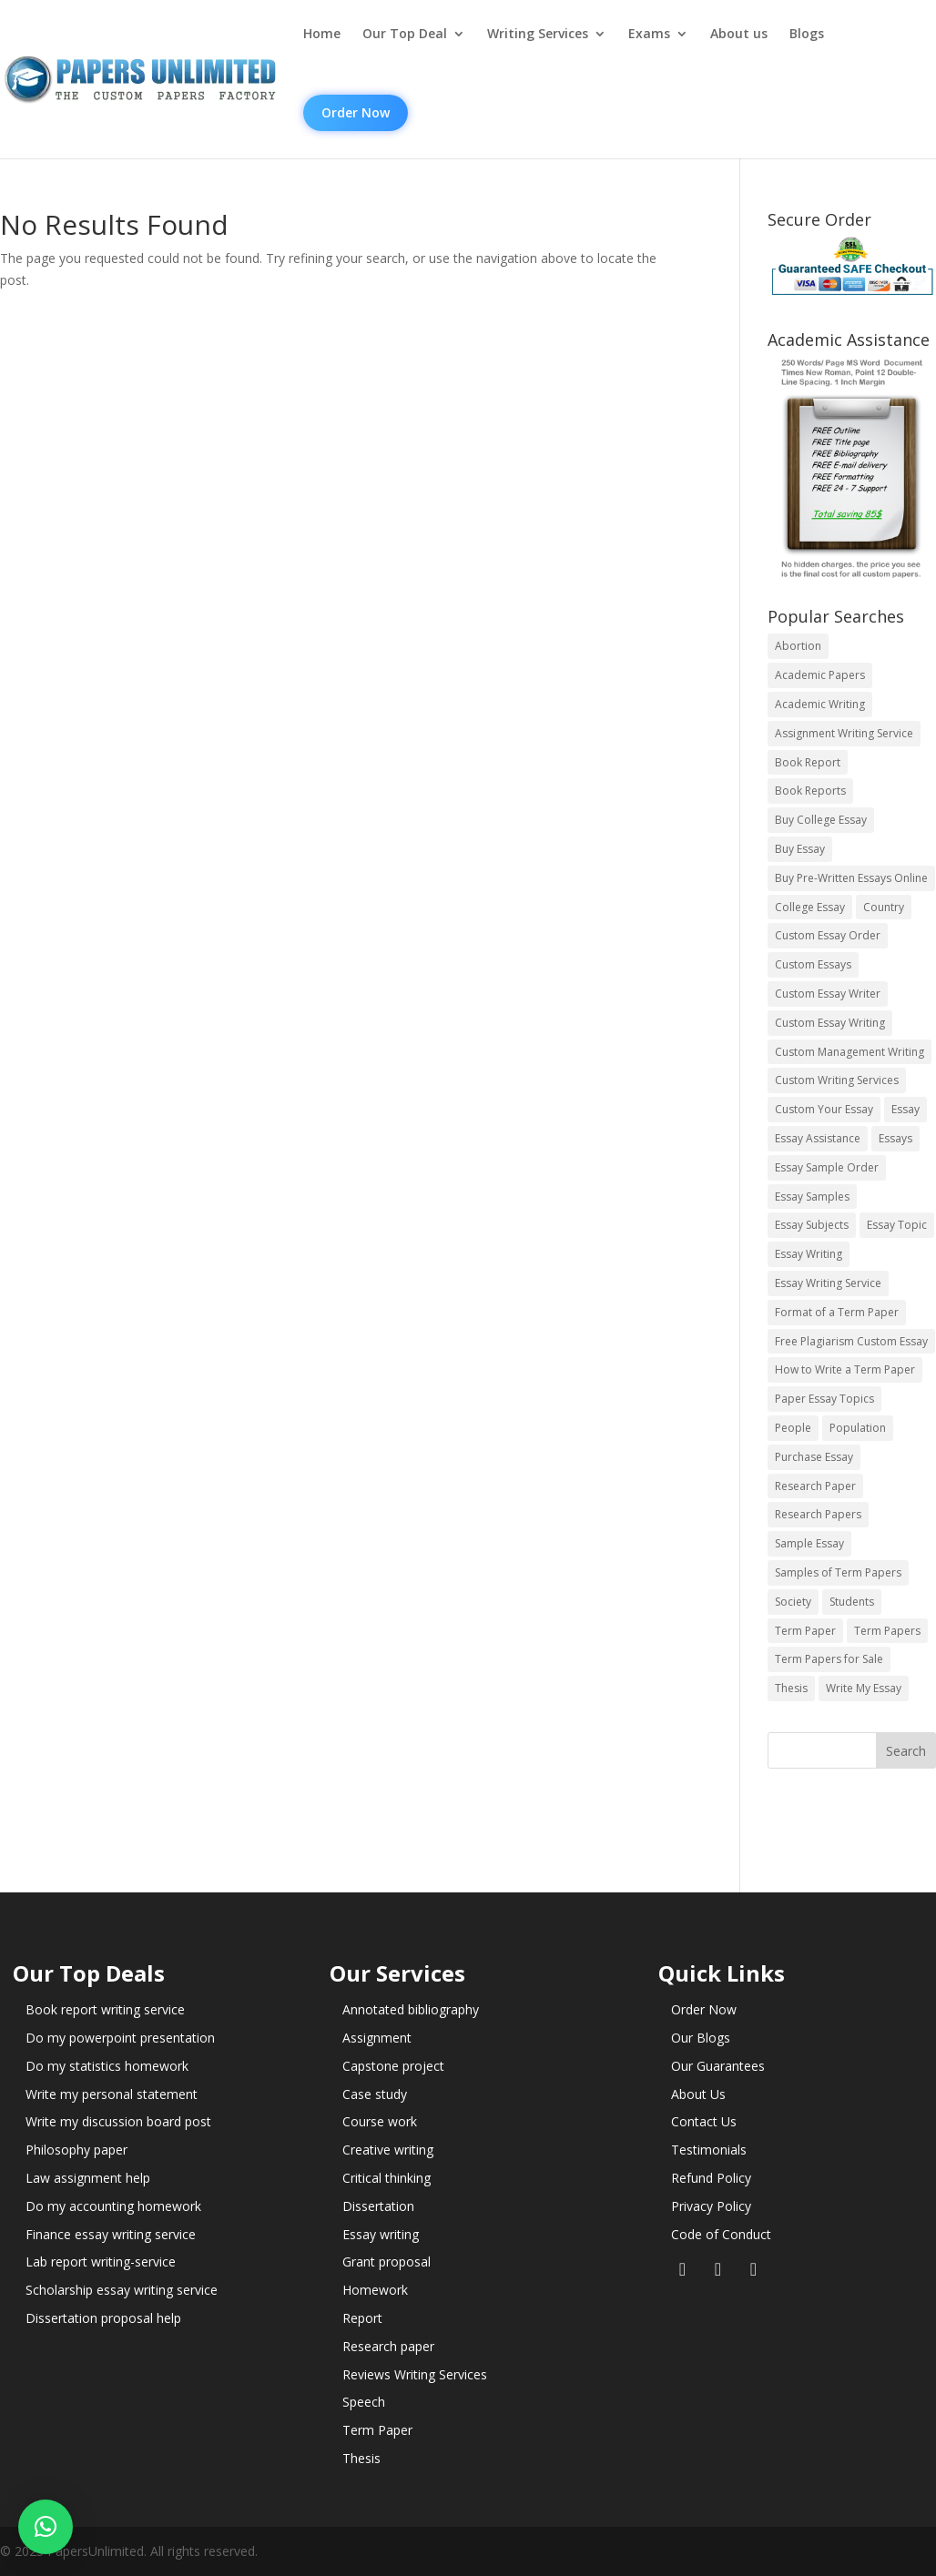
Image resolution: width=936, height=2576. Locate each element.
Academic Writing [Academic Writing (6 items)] (820, 704)
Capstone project (393, 2065)
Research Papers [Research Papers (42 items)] (818, 1514)
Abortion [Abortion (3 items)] (798, 646)
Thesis (361, 2458)
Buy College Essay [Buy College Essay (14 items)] (821, 819)
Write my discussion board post (118, 2121)
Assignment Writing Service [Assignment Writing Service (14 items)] (844, 733)
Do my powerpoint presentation (120, 2037)
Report (362, 2318)
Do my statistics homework (106, 2065)
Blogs (806, 33)
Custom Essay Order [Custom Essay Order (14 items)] (827, 935)
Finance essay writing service (110, 2234)
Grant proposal (386, 2261)
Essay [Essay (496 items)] (905, 1109)
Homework (375, 2289)
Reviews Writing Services (414, 2374)
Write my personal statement (111, 2094)
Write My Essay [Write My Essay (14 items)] (863, 1688)
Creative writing (387, 2149)
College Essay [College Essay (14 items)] (810, 907)
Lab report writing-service (100, 2261)
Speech (363, 2401)
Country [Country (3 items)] (883, 907)
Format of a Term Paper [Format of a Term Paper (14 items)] (837, 1312)
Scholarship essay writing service (121, 2289)
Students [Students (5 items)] (851, 1601)
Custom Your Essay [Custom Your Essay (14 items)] (824, 1109)
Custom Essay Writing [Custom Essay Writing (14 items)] (830, 1022)
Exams (649, 33)
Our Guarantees (718, 2065)
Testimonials (709, 2149)
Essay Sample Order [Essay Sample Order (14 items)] (827, 1167)
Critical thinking (386, 2177)
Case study (374, 2094)
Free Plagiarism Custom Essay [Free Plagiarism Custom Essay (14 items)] (851, 1341)
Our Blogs (700, 2037)
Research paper (388, 2346)
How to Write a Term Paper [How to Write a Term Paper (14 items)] (845, 1369)
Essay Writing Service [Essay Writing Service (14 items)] (828, 1283)
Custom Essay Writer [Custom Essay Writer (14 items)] (827, 993)
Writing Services (537, 33)
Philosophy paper (76, 2149)
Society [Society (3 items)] (793, 1601)
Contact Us (704, 2121)
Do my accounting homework (113, 2206)
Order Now (355, 112)
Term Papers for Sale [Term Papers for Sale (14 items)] (829, 1659)
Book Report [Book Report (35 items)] (807, 762)
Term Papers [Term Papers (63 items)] (887, 1630)
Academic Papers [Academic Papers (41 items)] (820, 675)
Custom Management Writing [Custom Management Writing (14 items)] (849, 1052)
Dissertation (378, 2206)
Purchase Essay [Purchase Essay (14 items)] (814, 1457)
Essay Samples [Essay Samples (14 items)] (812, 1196)
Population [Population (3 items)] (857, 1427)
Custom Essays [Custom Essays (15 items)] (813, 964)
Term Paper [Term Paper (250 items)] (805, 1630)
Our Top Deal (404, 33)
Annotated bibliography (410, 2009)
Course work (379, 2121)
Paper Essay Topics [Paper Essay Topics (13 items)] (824, 1398)
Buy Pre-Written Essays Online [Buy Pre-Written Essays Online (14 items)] (851, 878)
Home (322, 33)
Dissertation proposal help (103, 2318)
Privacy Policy (711, 2206)
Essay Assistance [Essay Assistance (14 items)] (817, 1138)
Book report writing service (105, 2009)
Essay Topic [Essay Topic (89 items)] (897, 1224)
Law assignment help (87, 2177)
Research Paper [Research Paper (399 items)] (815, 1486)
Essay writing (380, 2234)
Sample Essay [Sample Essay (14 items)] (809, 1543)
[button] (45, 2527)
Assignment (377, 2037)
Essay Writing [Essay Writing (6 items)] (808, 1254)
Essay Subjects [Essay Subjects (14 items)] (812, 1224)
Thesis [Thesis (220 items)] (791, 1688)
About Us (698, 2094)
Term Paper (377, 2430)
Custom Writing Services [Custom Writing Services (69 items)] (837, 1080)
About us (739, 33)
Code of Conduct (721, 2234)
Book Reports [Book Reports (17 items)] (810, 790)
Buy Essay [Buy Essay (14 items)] (800, 849)
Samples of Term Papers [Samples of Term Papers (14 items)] (838, 1572)
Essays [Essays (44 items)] (895, 1138)
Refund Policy (711, 2177)
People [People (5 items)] (793, 1427)
